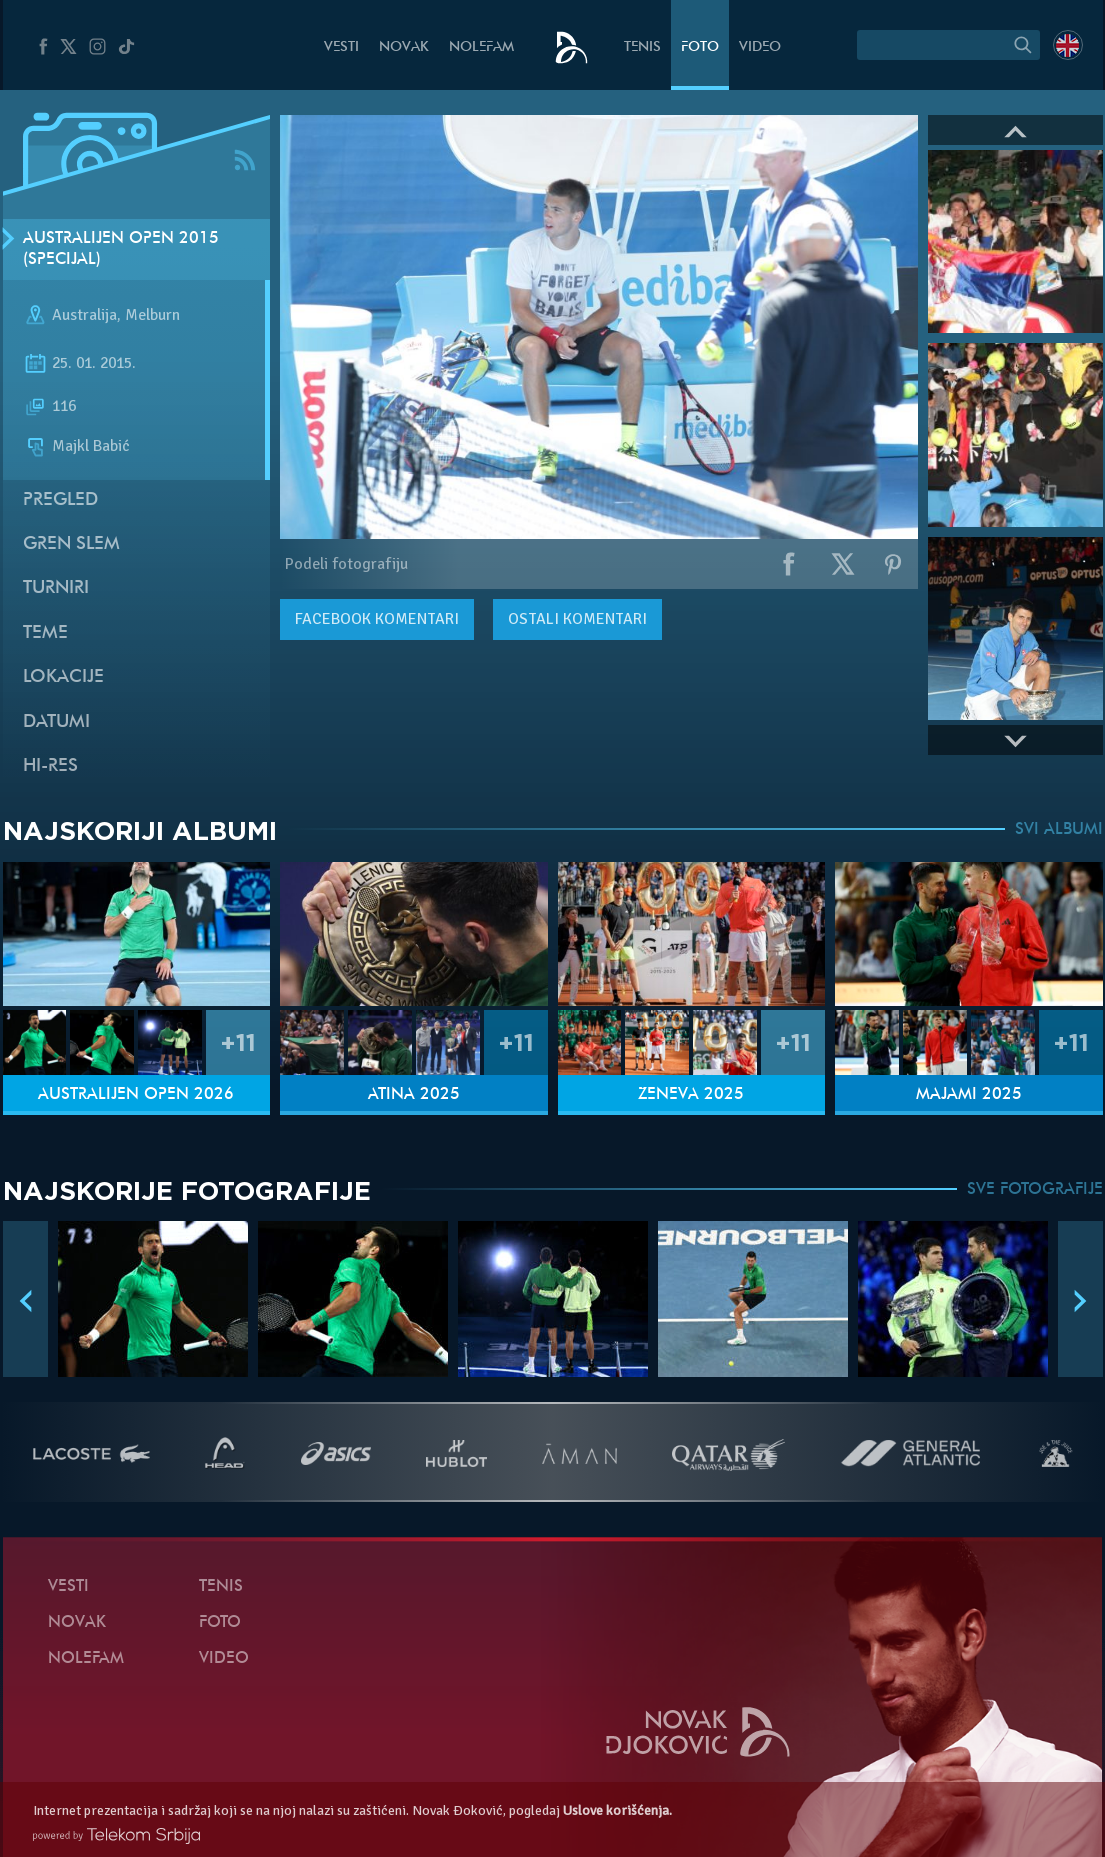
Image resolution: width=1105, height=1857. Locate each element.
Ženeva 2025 (691, 1095)
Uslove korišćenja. (617, 1810)
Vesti (341, 47)
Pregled (60, 500)
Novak (404, 47)
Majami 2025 (969, 1095)
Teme (45, 633)
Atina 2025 (414, 1095)
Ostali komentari (577, 619)
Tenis (642, 47)
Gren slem (71, 544)
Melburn (152, 316)
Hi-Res (50, 766)
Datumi (56, 722)
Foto (700, 47)
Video (760, 47)
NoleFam (481, 47)
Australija (84, 316)
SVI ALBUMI (1059, 830)
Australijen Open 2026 (136, 1095)
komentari (377, 619)
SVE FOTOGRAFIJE (1035, 1190)
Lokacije (63, 677)
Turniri (56, 588)
